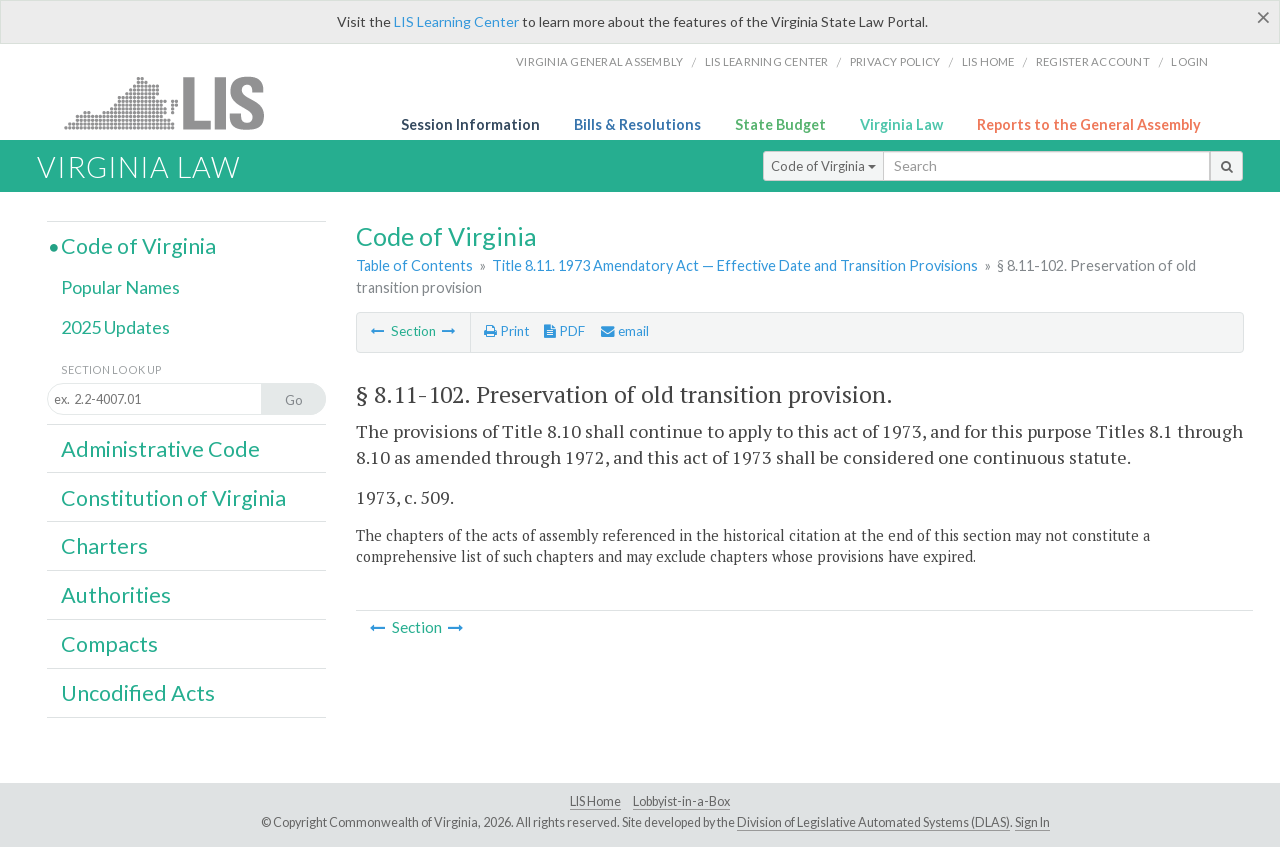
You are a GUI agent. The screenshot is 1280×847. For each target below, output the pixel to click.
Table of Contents (414, 265)
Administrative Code (160, 449)
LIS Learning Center (456, 21)
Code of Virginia (823, 166)
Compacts (109, 644)
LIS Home (595, 801)
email (625, 331)
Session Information (470, 124)
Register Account (1093, 61)
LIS (175, 102)
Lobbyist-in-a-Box (681, 801)
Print (506, 331)
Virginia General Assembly (599, 61)
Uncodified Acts (138, 693)
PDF (564, 331)
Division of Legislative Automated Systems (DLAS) (873, 822)
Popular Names (120, 287)
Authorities (116, 595)
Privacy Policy (895, 61)
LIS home (988, 61)
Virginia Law (901, 124)
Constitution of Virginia (173, 498)
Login (1189, 61)
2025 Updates (115, 327)
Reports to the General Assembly (1089, 124)
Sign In (1032, 822)
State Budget (780, 124)
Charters (104, 546)
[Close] (1263, 17)
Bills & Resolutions (637, 124)
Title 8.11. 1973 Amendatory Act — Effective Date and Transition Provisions (735, 265)
